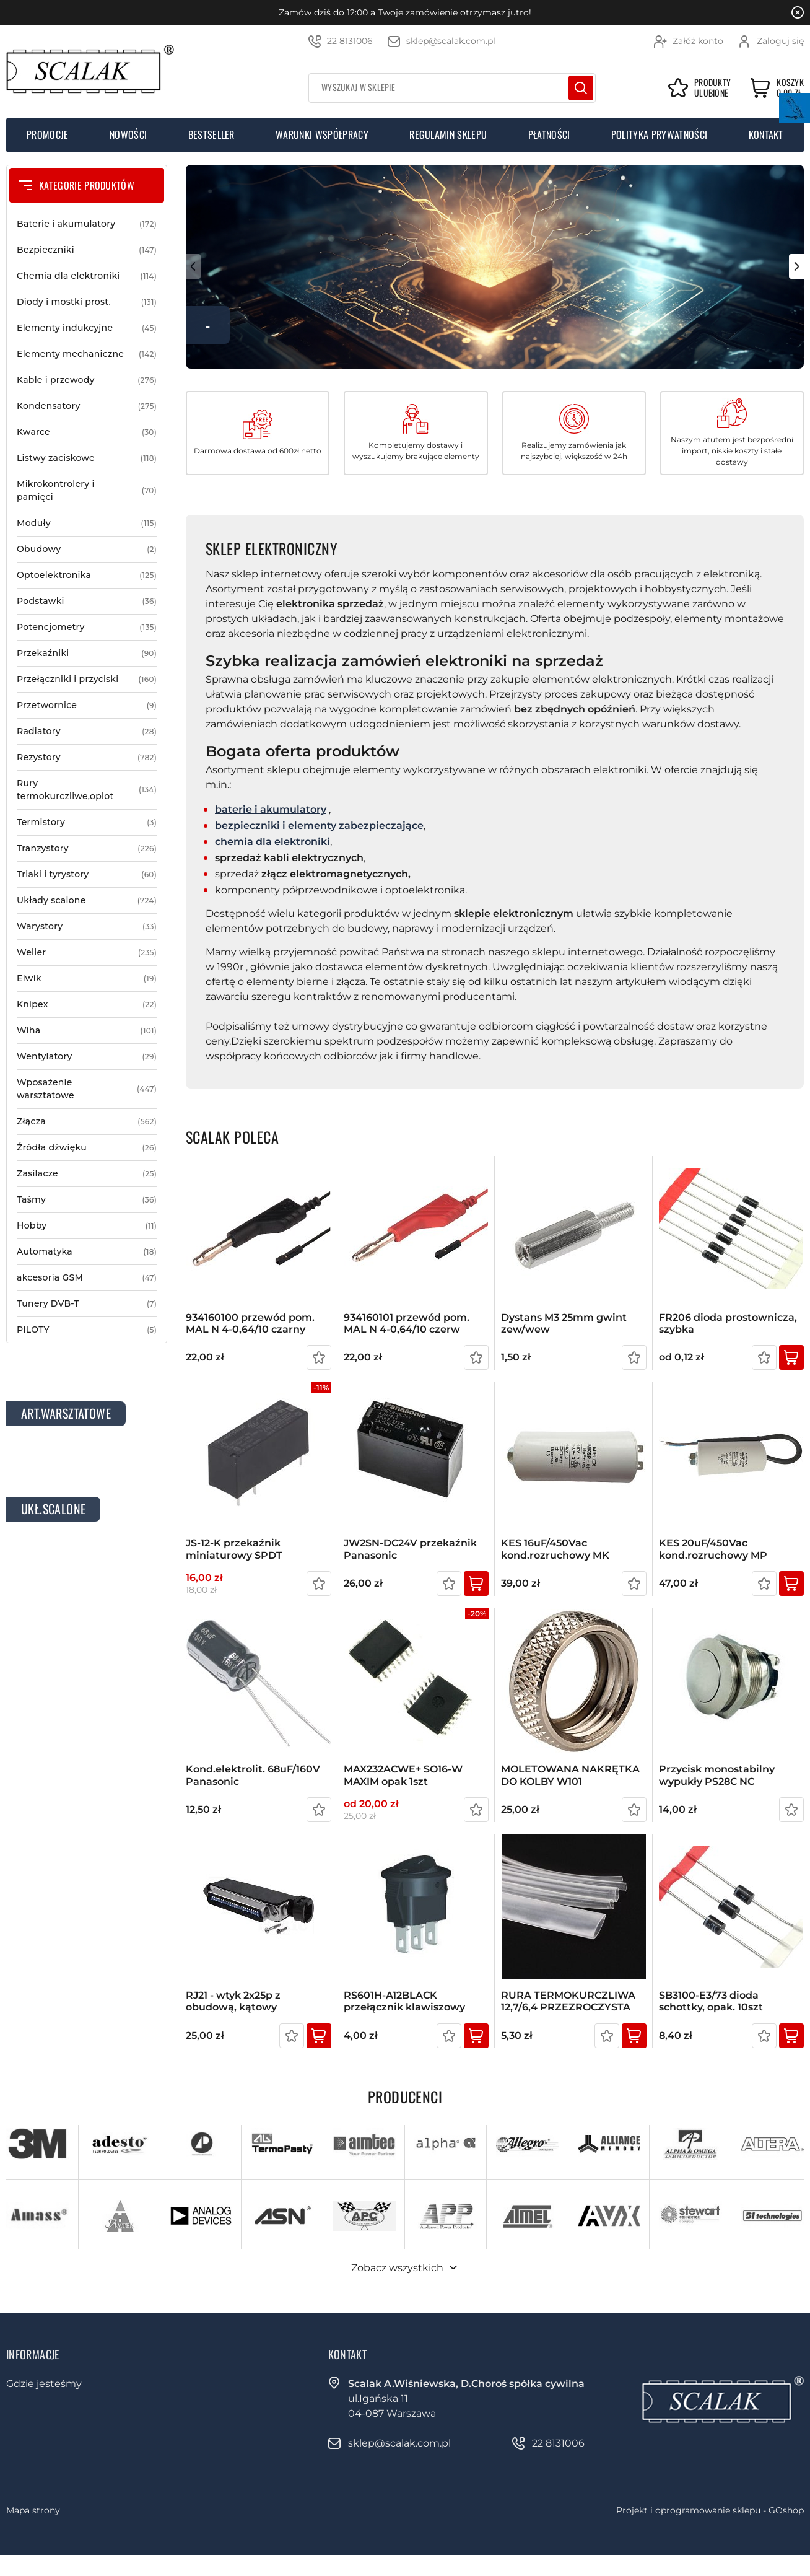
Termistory (87, 822)
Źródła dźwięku (87, 1147)
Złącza (87, 1121)
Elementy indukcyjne (87, 328)
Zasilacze (87, 1173)
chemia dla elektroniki (272, 842)
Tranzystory (87, 848)
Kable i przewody (87, 380)
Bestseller (211, 134)
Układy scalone (87, 900)
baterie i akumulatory (270, 809)
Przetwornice (87, 705)
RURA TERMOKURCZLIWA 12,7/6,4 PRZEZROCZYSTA (568, 2001)
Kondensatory (87, 406)
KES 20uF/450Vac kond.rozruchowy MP (713, 1549)
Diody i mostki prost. (87, 302)
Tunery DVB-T (87, 1303)
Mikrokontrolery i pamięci (87, 490)
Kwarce (87, 432)
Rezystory (87, 757)
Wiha (87, 1030)
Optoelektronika (87, 575)
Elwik (87, 978)
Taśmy (87, 1199)
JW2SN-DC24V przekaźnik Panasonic (410, 1549)
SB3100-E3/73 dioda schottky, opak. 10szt (711, 2001)
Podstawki (87, 601)
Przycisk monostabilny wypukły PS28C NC (717, 1775)
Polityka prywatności (659, 134)
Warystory (87, 926)
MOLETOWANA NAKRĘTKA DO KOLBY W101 (570, 1775)
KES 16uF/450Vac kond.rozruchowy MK (555, 1549)
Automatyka (87, 1251)
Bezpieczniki (87, 250)
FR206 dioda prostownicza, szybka (728, 1323)
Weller (87, 952)
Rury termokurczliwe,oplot (87, 790)
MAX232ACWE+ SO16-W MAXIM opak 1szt (403, 1775)
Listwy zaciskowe (87, 458)
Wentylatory (87, 1056)
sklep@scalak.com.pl (450, 40)
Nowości (128, 134)
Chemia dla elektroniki (87, 276)
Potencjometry (87, 627)
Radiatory (87, 731)
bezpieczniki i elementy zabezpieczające (319, 825)
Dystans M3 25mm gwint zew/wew (564, 1323)
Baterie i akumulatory (87, 224)
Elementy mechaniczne (87, 354)
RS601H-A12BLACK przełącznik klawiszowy (404, 2001)
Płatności (549, 134)
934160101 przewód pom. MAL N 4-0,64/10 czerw (406, 1323)
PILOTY (87, 1330)
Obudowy (87, 549)
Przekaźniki (87, 653)
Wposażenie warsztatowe (87, 1089)
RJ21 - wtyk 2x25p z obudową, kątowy (233, 2001)
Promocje (48, 134)
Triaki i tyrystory (87, 874)
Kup (791, 1357)
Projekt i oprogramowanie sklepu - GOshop (710, 2510)
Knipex (87, 1004)
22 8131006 (350, 40)
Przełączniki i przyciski (87, 679)
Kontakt (766, 134)
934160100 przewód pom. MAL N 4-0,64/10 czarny (250, 1323)
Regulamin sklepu (448, 134)
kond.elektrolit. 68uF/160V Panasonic (253, 1775)
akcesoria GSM (87, 1277)
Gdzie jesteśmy (44, 2384)
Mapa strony (33, 2510)
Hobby (87, 1225)
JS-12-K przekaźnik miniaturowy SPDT (234, 1549)
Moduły (87, 523)
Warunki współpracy (322, 134)
